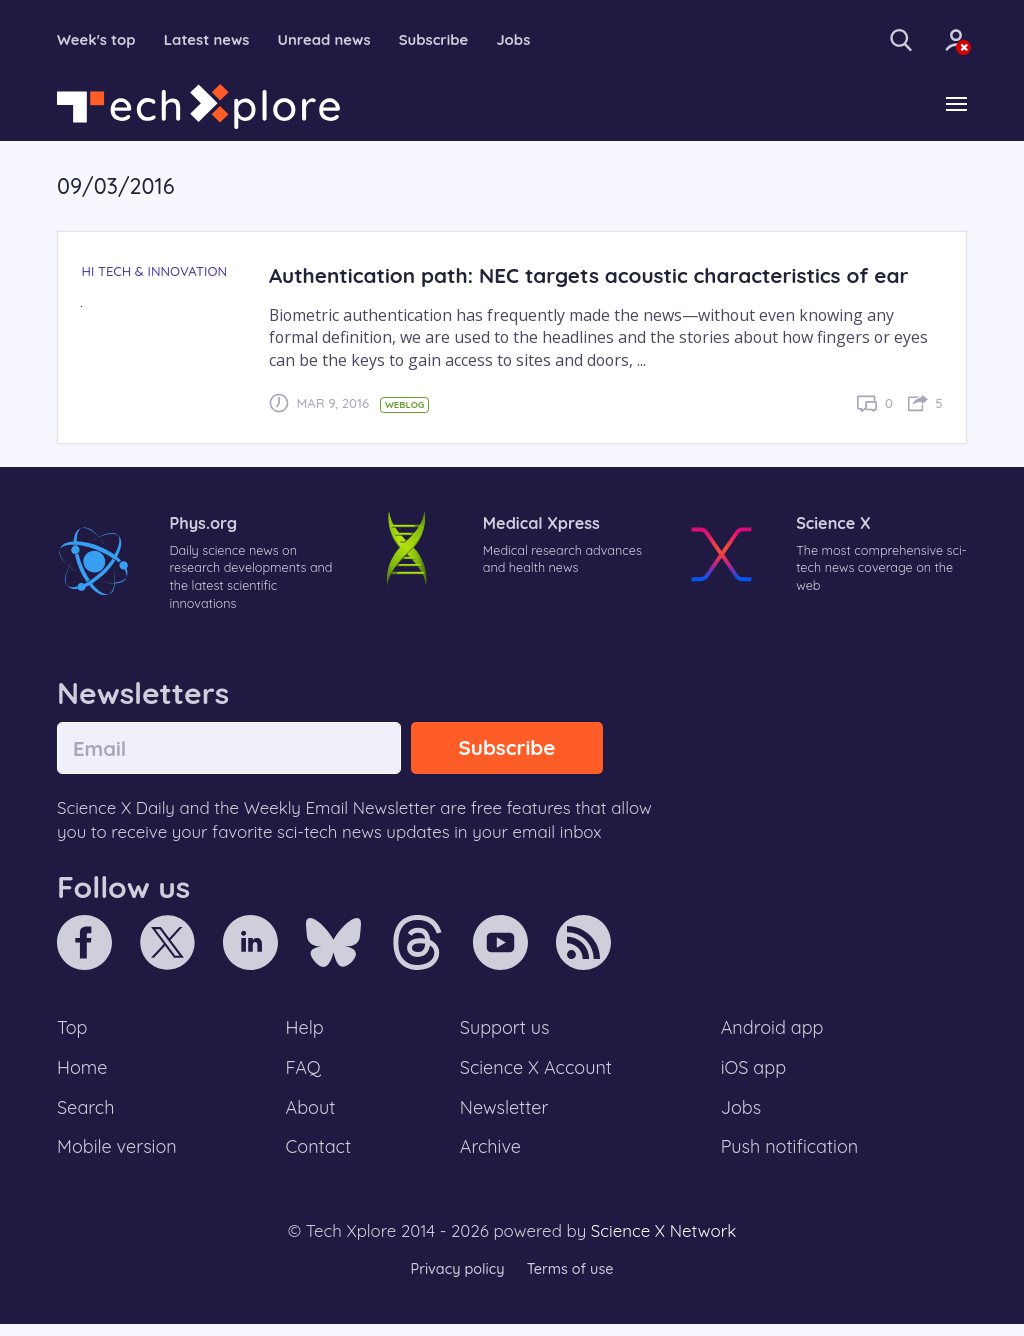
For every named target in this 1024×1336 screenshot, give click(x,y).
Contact (320, 1158)
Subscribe (455, 40)
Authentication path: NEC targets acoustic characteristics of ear (601, 276)
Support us (504, 1034)
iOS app (754, 1075)
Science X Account (537, 1075)
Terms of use (572, 1280)
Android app (773, 1034)
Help (306, 1034)
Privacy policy (455, 1280)
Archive (490, 1158)
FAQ (304, 1075)
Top (73, 1034)
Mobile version (119, 1158)
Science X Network (663, 1242)
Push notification (791, 1158)
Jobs (539, 40)
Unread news (340, 40)
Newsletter (504, 1117)
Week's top (99, 40)
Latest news (216, 40)
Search (87, 1117)
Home (83, 1075)
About (312, 1117)
